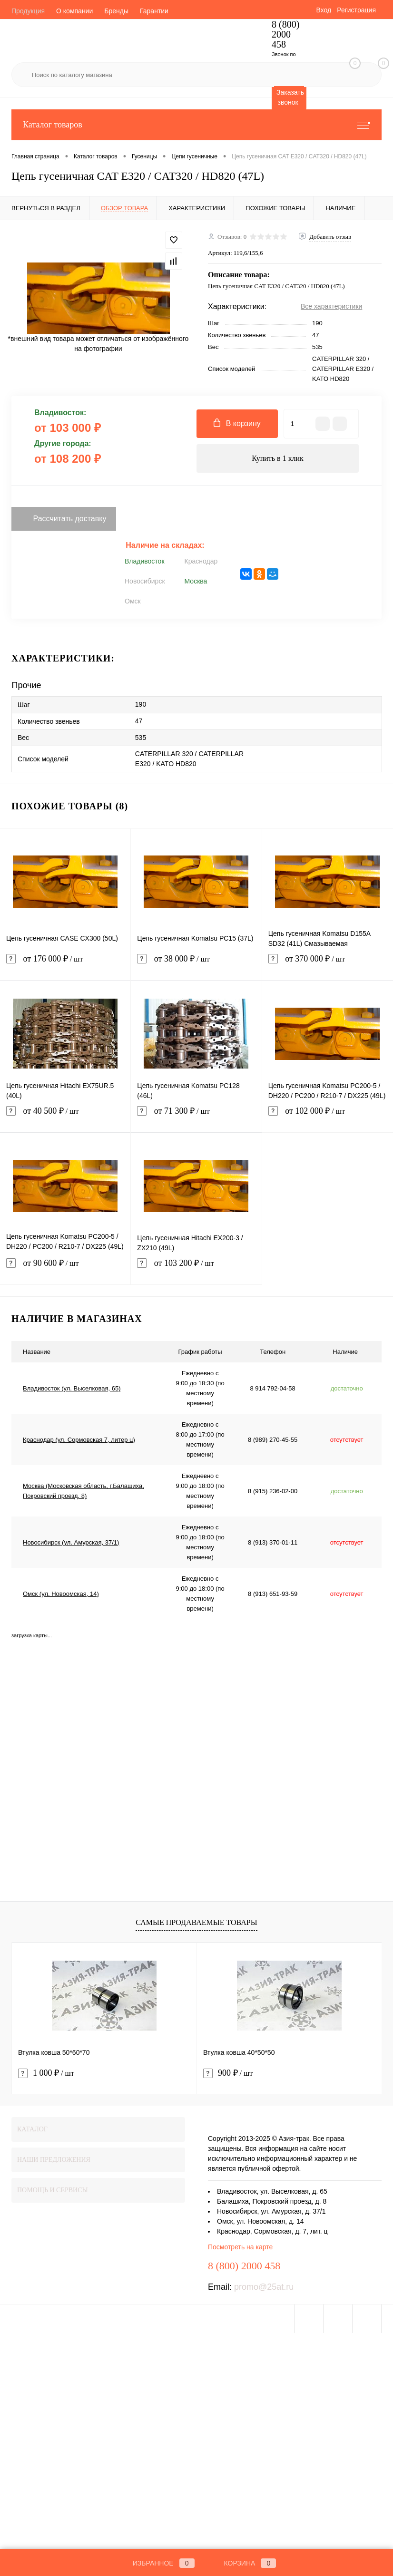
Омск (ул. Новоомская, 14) (61, 1593)
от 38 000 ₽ (196, 964)
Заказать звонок (290, 97)
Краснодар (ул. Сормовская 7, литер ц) (79, 1439)
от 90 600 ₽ (65, 1269)
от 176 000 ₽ (65, 964)
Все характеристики (331, 306)
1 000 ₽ (46, 2073)
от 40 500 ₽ (65, 1117)
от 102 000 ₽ (327, 1117)
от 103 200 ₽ (196, 1269)
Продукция (28, 11)
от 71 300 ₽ (196, 1117)
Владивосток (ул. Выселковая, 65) (72, 1388)
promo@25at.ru (264, 2287)
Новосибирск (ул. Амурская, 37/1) (71, 1542)
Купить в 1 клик (278, 458)
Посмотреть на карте (240, 2247)
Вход (323, 10)
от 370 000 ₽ (327, 964)
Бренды (116, 11)
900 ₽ (228, 2073)
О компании (74, 11)
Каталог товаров (196, 124)
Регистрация (356, 10)
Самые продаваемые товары (196, 1922)
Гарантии (154, 11)
